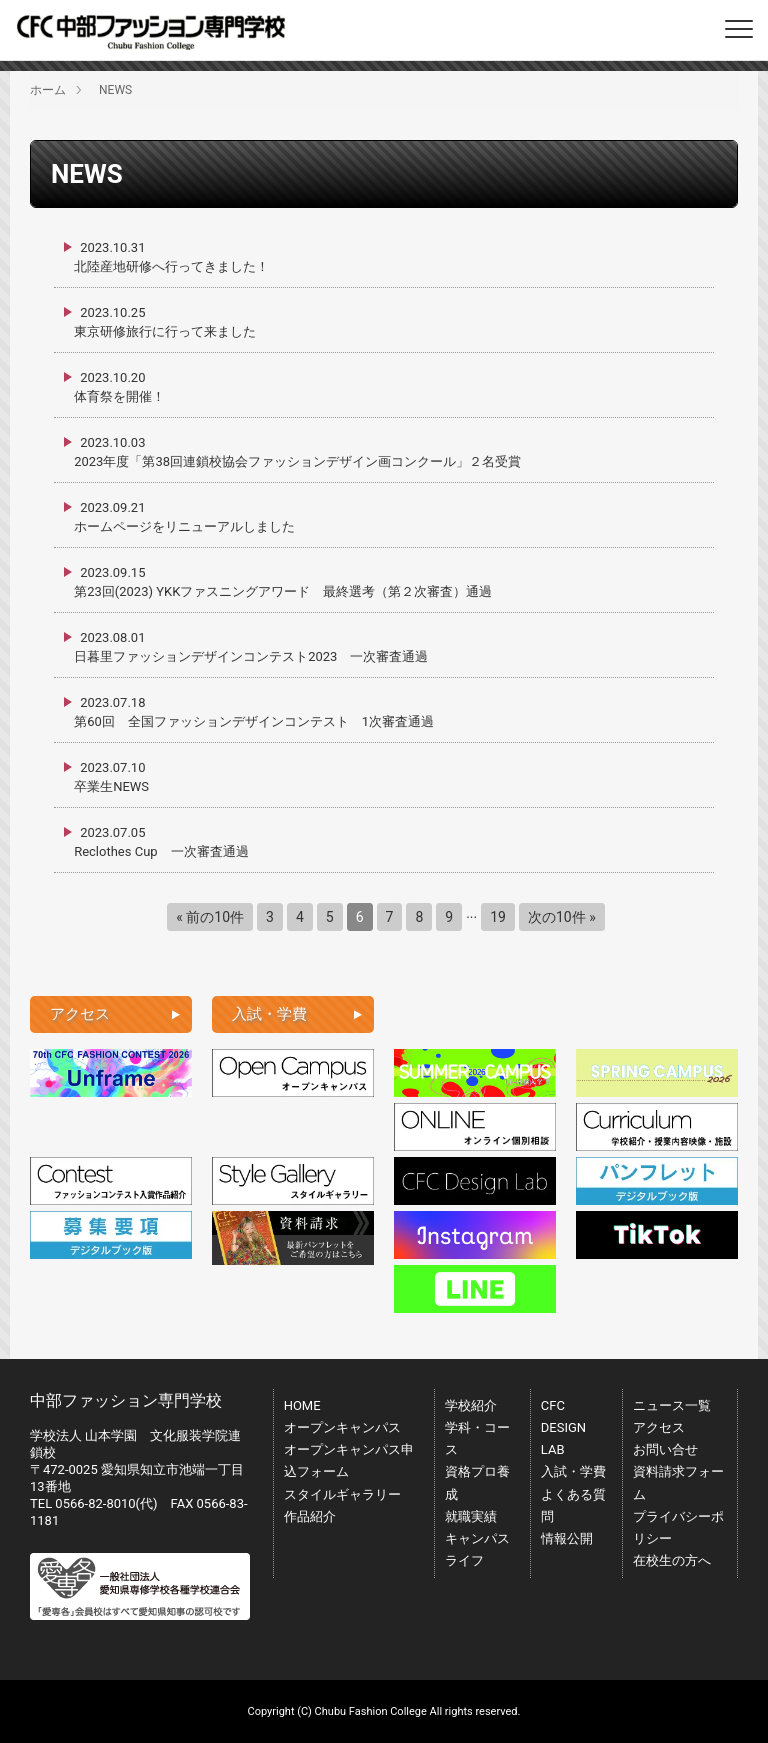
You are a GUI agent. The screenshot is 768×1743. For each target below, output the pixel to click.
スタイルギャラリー (342, 1494)
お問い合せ (665, 1449)
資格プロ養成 (477, 1482)
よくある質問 (573, 1505)
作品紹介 (310, 1516)
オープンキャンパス (342, 1427)
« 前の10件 (210, 917)
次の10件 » (562, 917)
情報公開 (567, 1538)
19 (498, 917)
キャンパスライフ (477, 1549)
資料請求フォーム (678, 1482)
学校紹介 (471, 1405)
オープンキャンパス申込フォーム (349, 1460)
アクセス (659, 1427)
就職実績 (471, 1516)
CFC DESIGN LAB (563, 1427)
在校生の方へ (672, 1560)
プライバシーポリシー (678, 1527)
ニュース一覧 (672, 1405)
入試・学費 (573, 1471)
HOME (302, 1405)
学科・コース (477, 1438)
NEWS (115, 90)
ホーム (48, 90)
